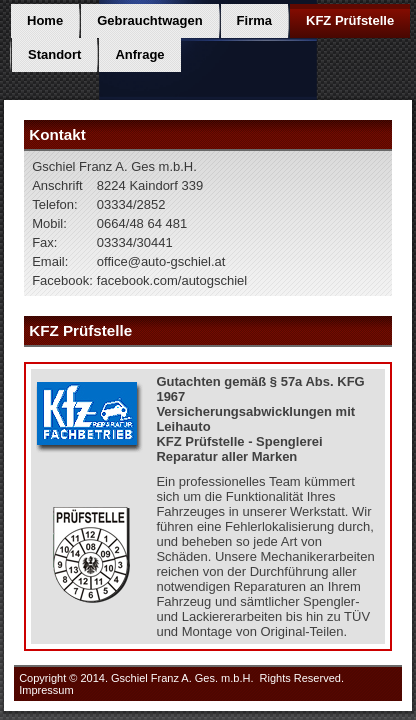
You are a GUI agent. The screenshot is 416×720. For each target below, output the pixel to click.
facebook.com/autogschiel (172, 280)
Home (45, 20)
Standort (54, 54)
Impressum (46, 690)
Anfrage (139, 54)
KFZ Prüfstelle (350, 20)
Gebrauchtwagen (149, 20)
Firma (254, 20)
